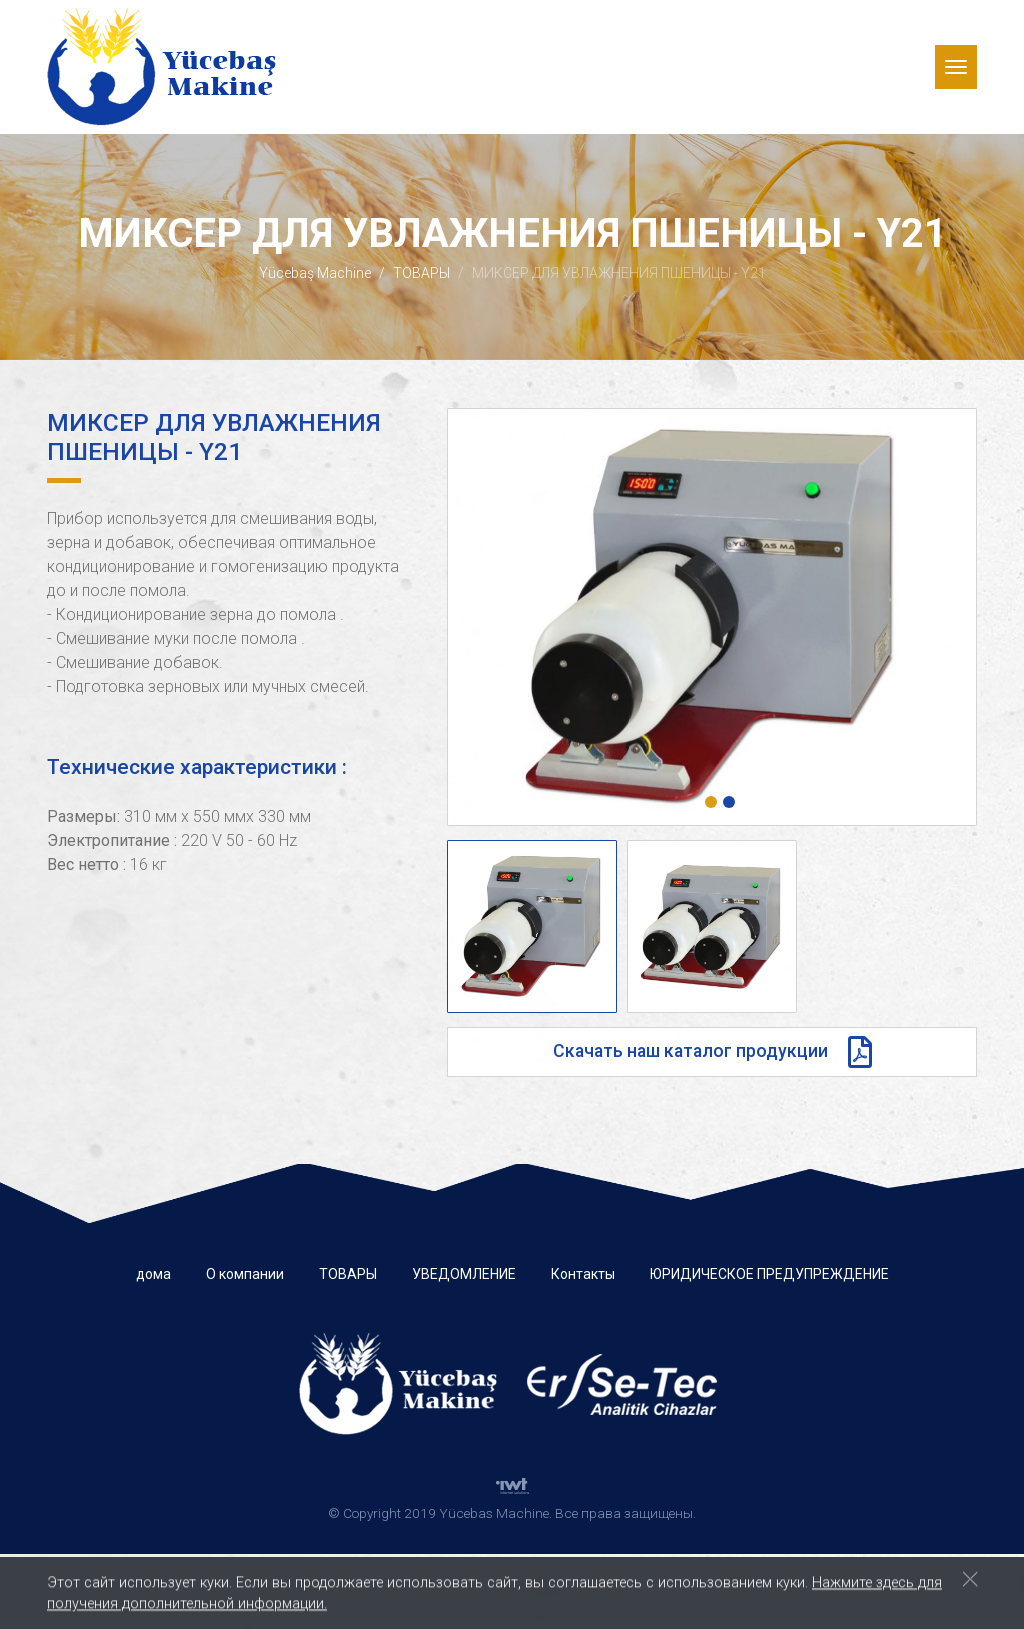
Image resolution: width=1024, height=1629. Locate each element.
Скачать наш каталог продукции (712, 1052)
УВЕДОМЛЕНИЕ (464, 1274)
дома (153, 1274)
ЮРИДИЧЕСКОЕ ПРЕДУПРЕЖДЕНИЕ (769, 1274)
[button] (711, 802)
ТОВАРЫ (421, 273)
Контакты (583, 1274)
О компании (245, 1274)
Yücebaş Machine (315, 273)
